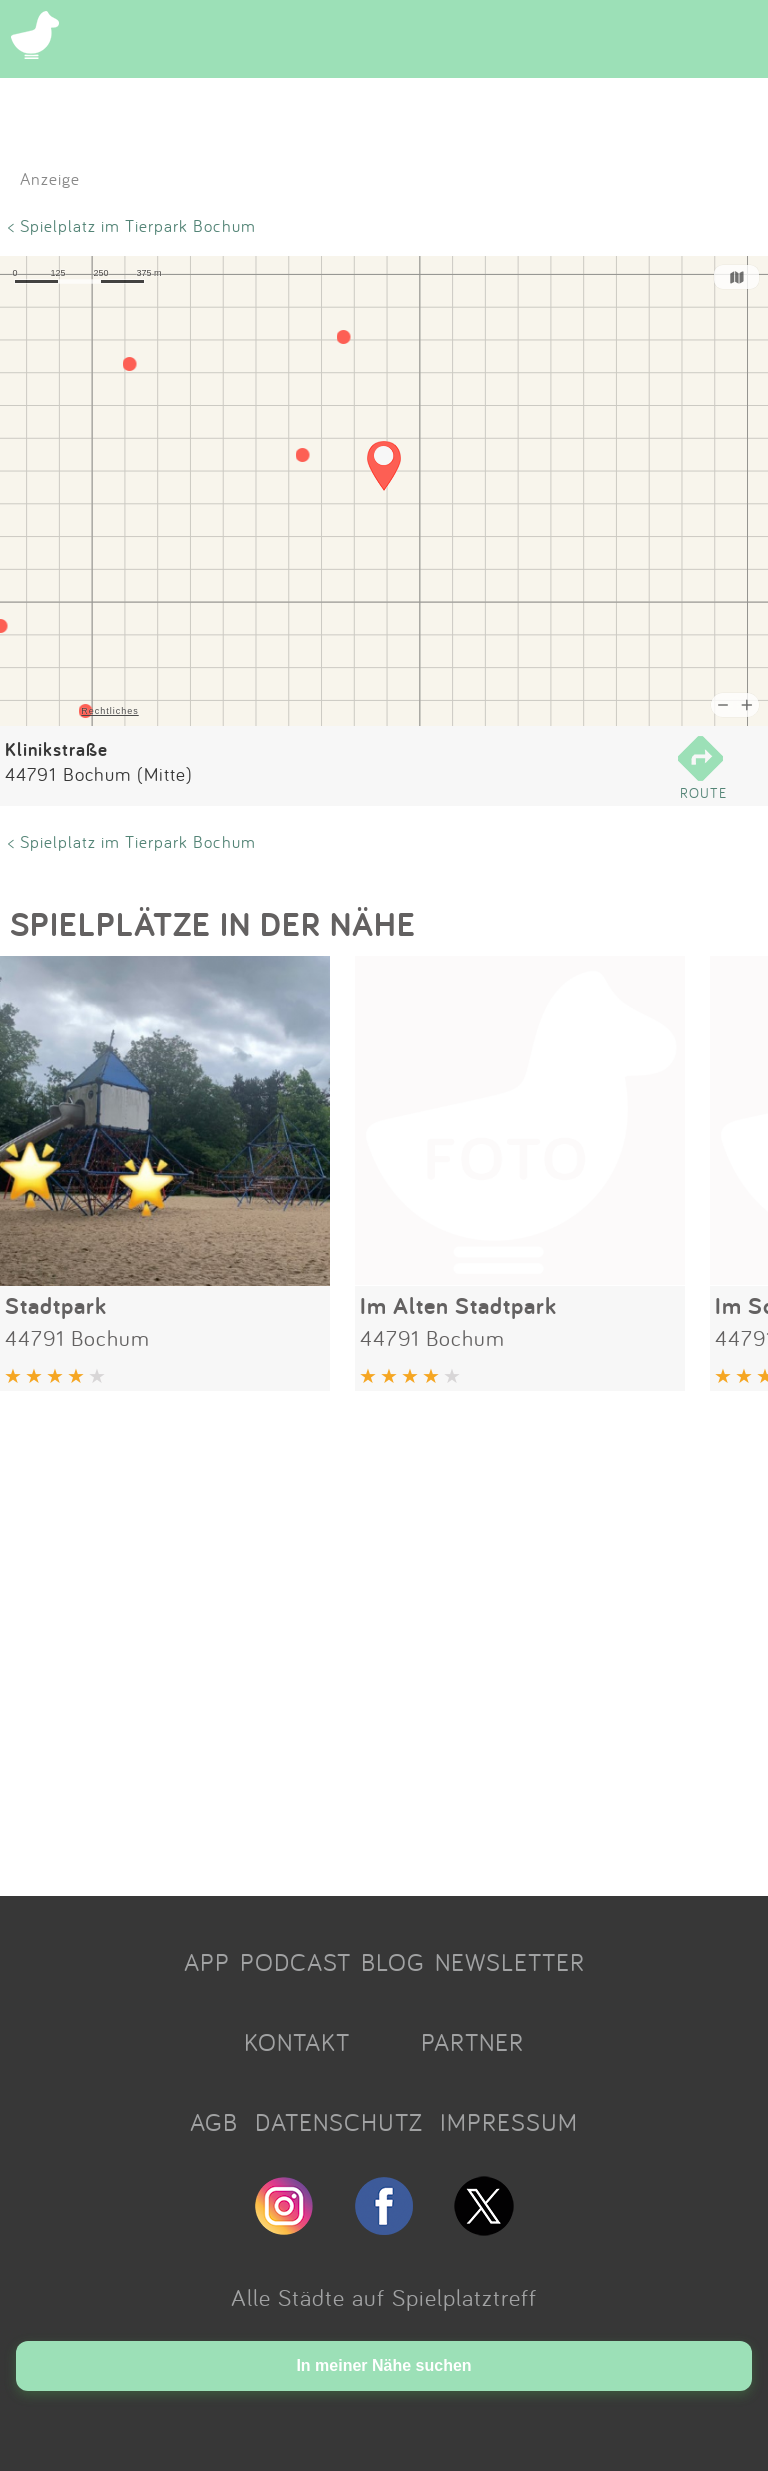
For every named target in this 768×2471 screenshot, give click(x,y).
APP (207, 1962)
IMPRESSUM (509, 2122)
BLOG (393, 1962)
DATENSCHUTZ (339, 2122)
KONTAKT (297, 2042)
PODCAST (295, 1962)
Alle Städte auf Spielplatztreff (384, 2297)
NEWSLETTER (510, 1962)
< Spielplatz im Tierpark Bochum (132, 225)
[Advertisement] (384, 1636)
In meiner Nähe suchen (383, 2365)
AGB (214, 2122)
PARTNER (472, 2042)
